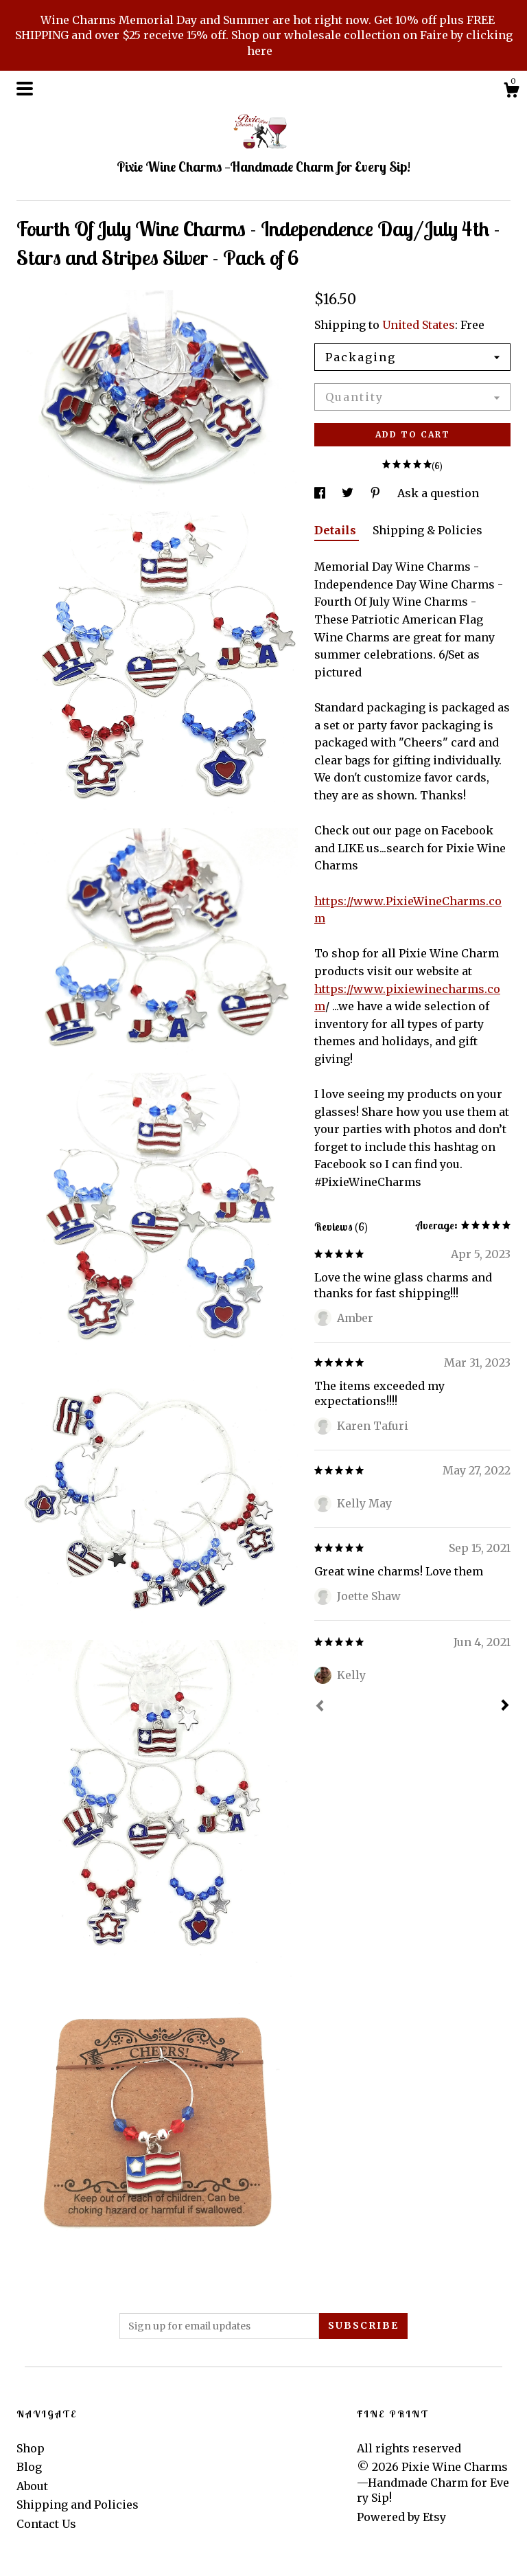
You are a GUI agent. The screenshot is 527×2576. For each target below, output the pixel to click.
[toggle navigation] (24, 88)
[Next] (505, 1706)
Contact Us (46, 2524)
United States (418, 325)
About (32, 2486)
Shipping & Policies (427, 530)
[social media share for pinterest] (377, 493)
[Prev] (319, 1707)
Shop (30, 2448)
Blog (29, 2467)
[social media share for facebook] (321, 493)
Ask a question (438, 493)
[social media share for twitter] (349, 493)
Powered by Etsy (401, 2517)
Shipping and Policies (77, 2504)
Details (336, 530)
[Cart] (511, 92)
